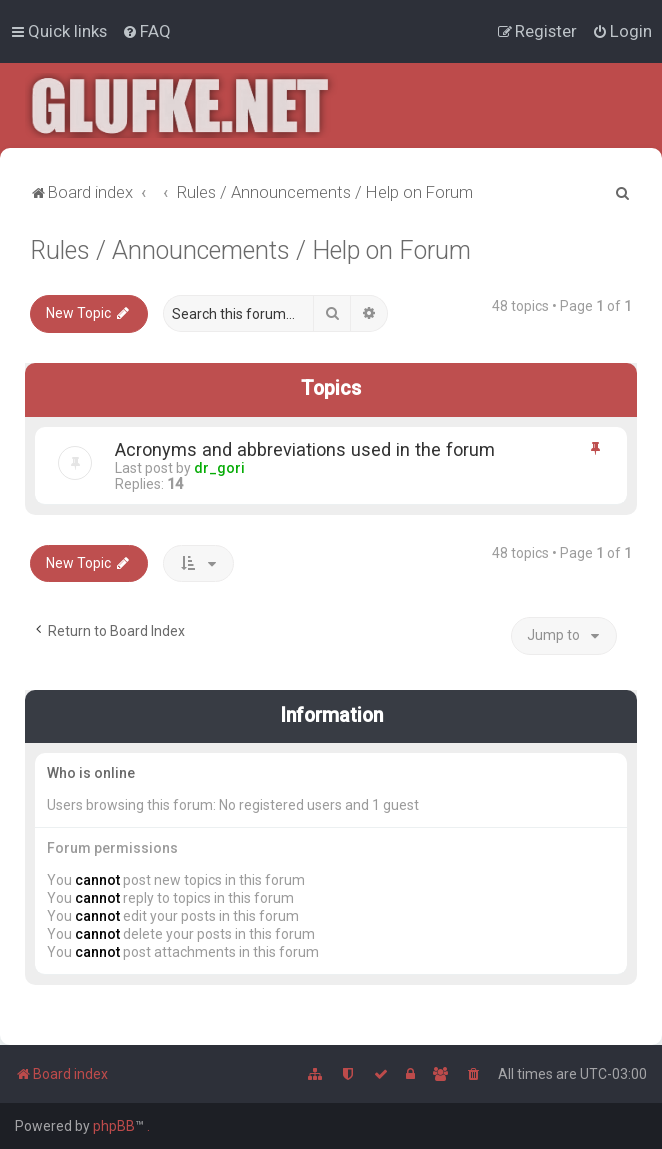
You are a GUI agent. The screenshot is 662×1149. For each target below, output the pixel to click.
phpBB (114, 1126)
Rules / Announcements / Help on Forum (250, 250)
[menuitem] (146, 31)
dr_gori (219, 467)
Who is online (91, 773)
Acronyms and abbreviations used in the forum (305, 448)
